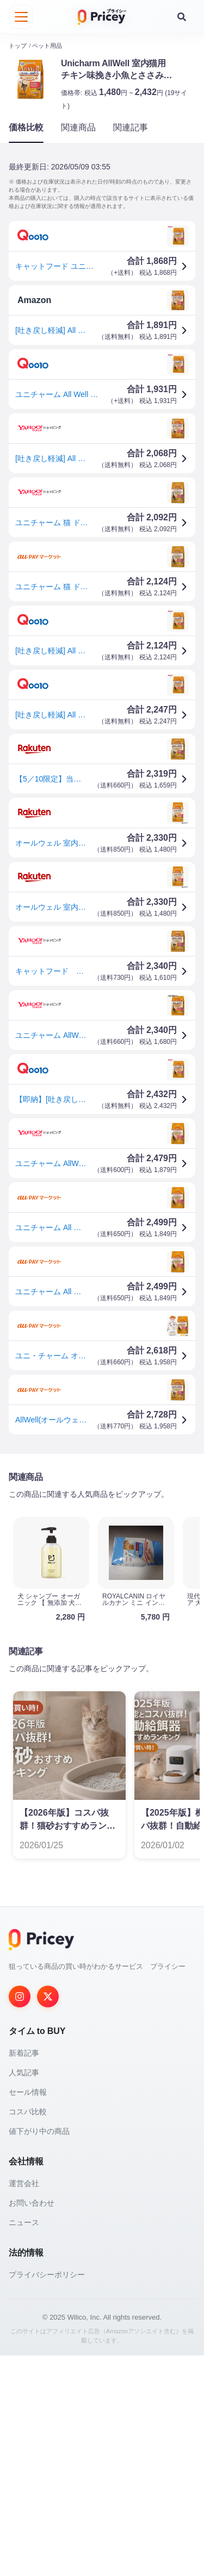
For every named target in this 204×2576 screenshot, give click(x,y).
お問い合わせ (31, 2423)
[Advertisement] (102, 1572)
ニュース (24, 2443)
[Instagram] (19, 2217)
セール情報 (28, 2312)
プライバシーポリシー (47, 2495)
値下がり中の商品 (39, 2351)
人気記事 (24, 2293)
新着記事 (24, 2273)
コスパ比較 (28, 2332)
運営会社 (24, 2403)
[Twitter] (48, 2217)
